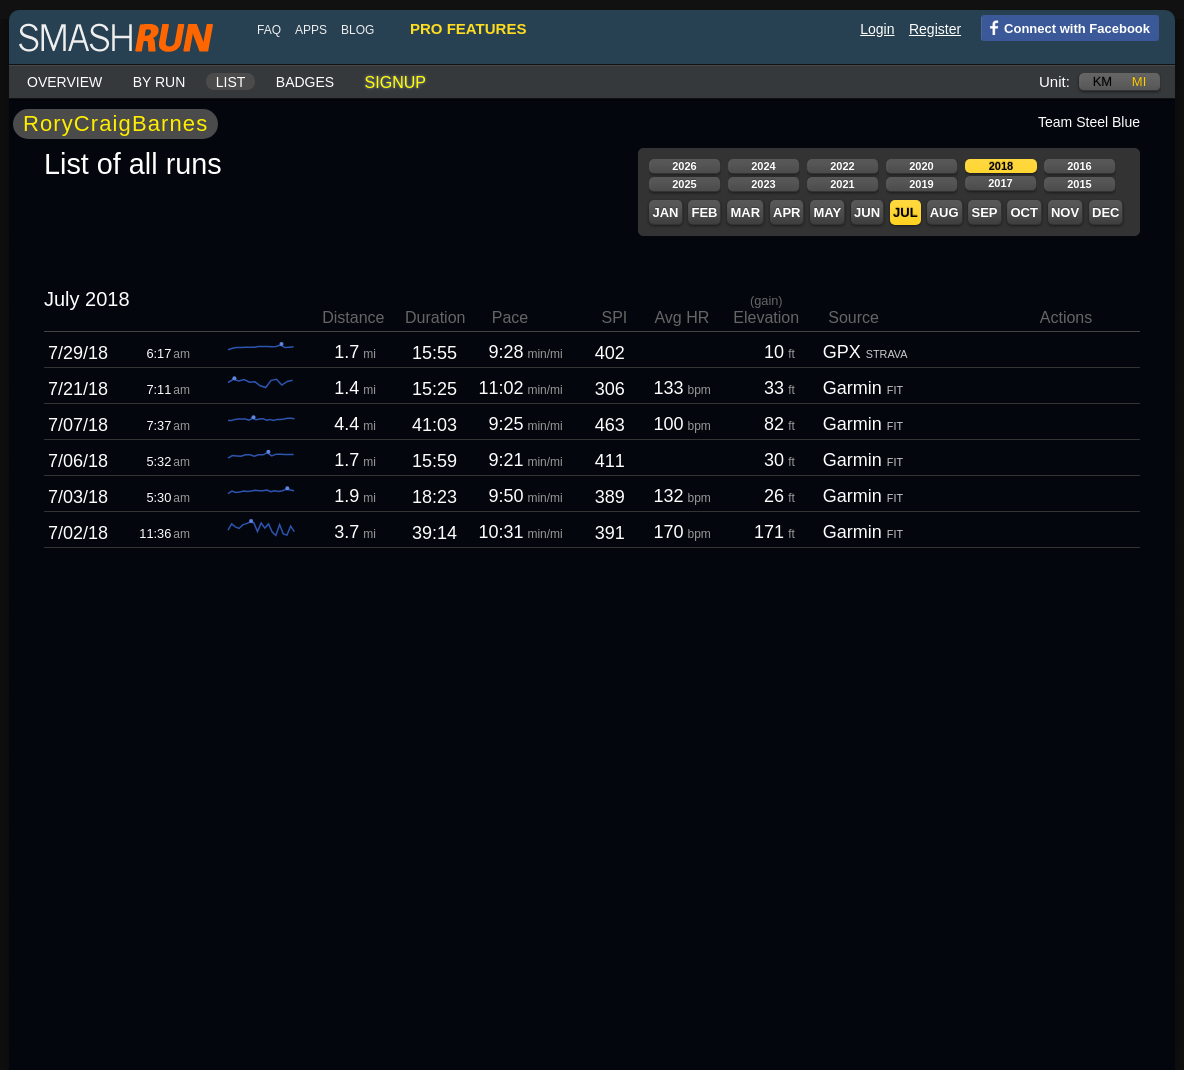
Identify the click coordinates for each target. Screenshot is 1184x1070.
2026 (684, 166)
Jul (905, 212)
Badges (305, 82)
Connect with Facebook (1065, 27)
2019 (921, 184)
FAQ (269, 30)
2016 (1079, 166)
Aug (944, 212)
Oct (1023, 212)
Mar (745, 212)
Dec (1105, 212)
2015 (1079, 184)
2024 (763, 166)
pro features (468, 28)
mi (1139, 81)
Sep (984, 212)
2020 (921, 166)
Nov (1065, 212)
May (827, 212)
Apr (786, 212)
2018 (1001, 166)
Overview (64, 82)
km (1103, 81)
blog (357, 30)
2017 (1000, 183)
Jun (867, 212)
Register (935, 29)
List (231, 82)
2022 (842, 166)
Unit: (1054, 81)
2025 (684, 184)
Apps (311, 30)
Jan (665, 212)
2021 (842, 184)
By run (159, 82)
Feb (704, 212)
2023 (763, 184)
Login (877, 29)
